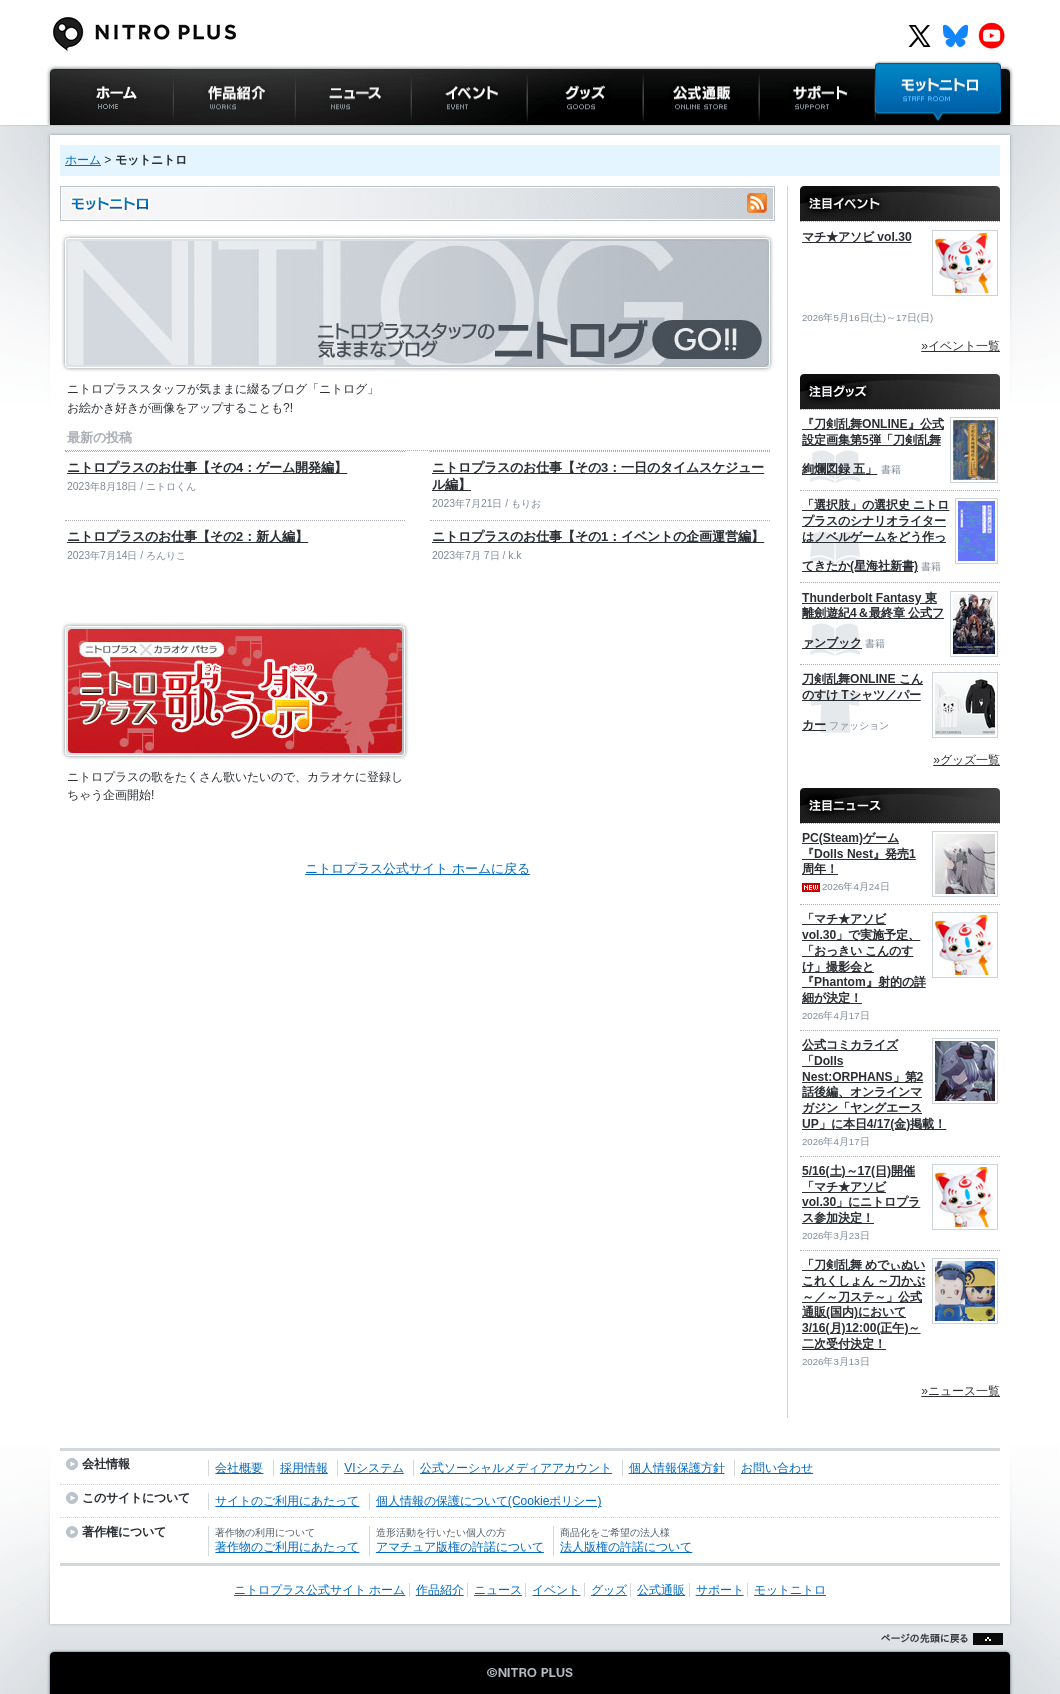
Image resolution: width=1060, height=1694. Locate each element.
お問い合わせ (777, 1468)
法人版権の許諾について (626, 1547)
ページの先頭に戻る (936, 1663)
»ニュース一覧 (960, 1391)
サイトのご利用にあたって (287, 1501)
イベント (437, 134)
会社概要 (239, 1468)
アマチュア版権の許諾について (460, 1547)
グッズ (546, 134)
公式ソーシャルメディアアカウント (516, 1468)
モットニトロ (914, 134)
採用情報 (304, 1468)
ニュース (321, 134)
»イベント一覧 (960, 346)
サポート (785, 134)
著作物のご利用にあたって (287, 1547)
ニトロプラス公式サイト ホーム (109, 144)
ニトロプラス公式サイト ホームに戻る (417, 868)
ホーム (83, 160)
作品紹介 (199, 134)
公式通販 (669, 134)
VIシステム (373, 1468)
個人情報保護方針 (677, 1468)
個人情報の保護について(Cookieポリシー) (489, 1501)
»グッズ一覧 (966, 760)
